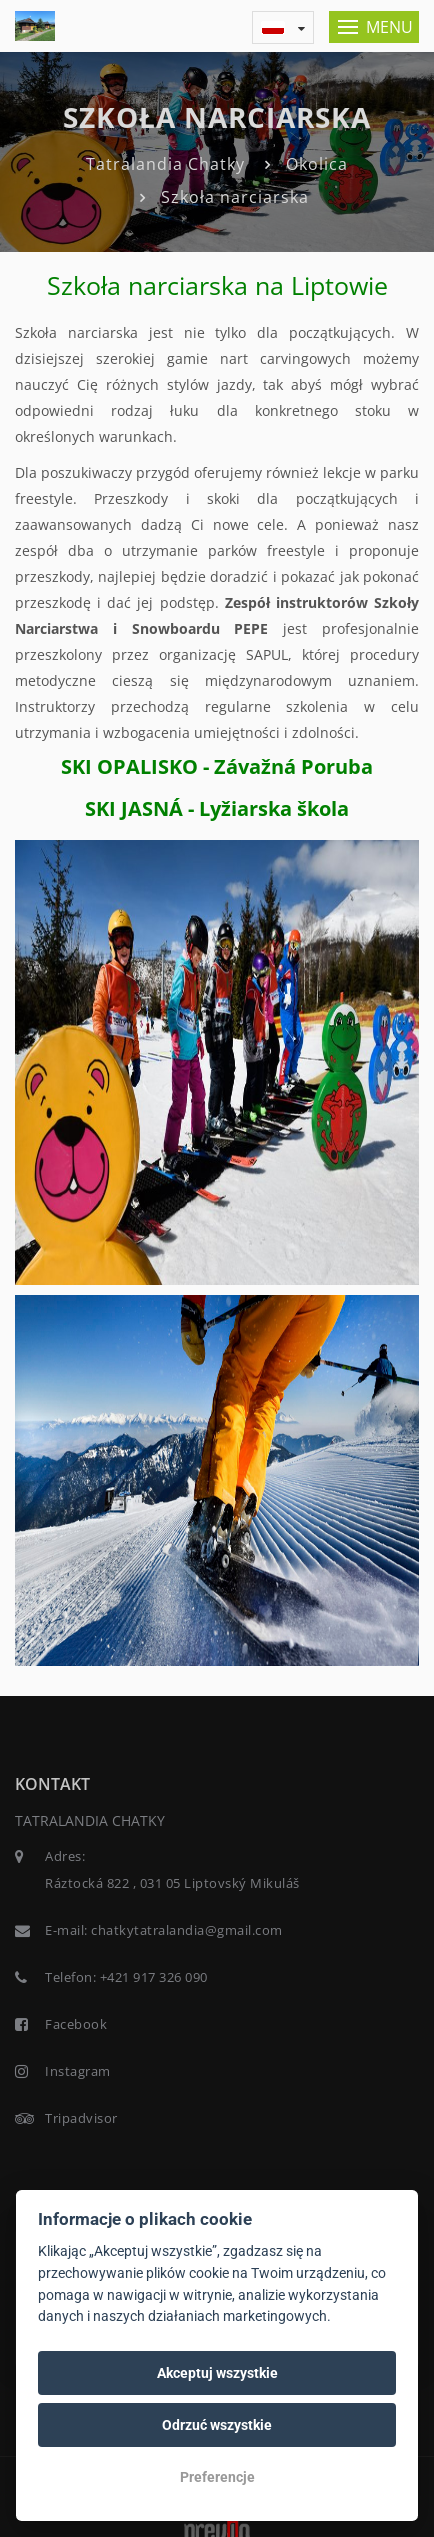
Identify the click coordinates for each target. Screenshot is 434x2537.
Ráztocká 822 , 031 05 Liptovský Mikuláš (172, 1883)
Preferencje (217, 2477)
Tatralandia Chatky (165, 164)
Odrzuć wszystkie (217, 2425)
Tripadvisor (81, 2118)
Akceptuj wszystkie (217, 2373)
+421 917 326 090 (154, 1977)
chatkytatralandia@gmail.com (187, 1930)
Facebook (76, 2024)
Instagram (78, 2071)
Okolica (317, 164)
